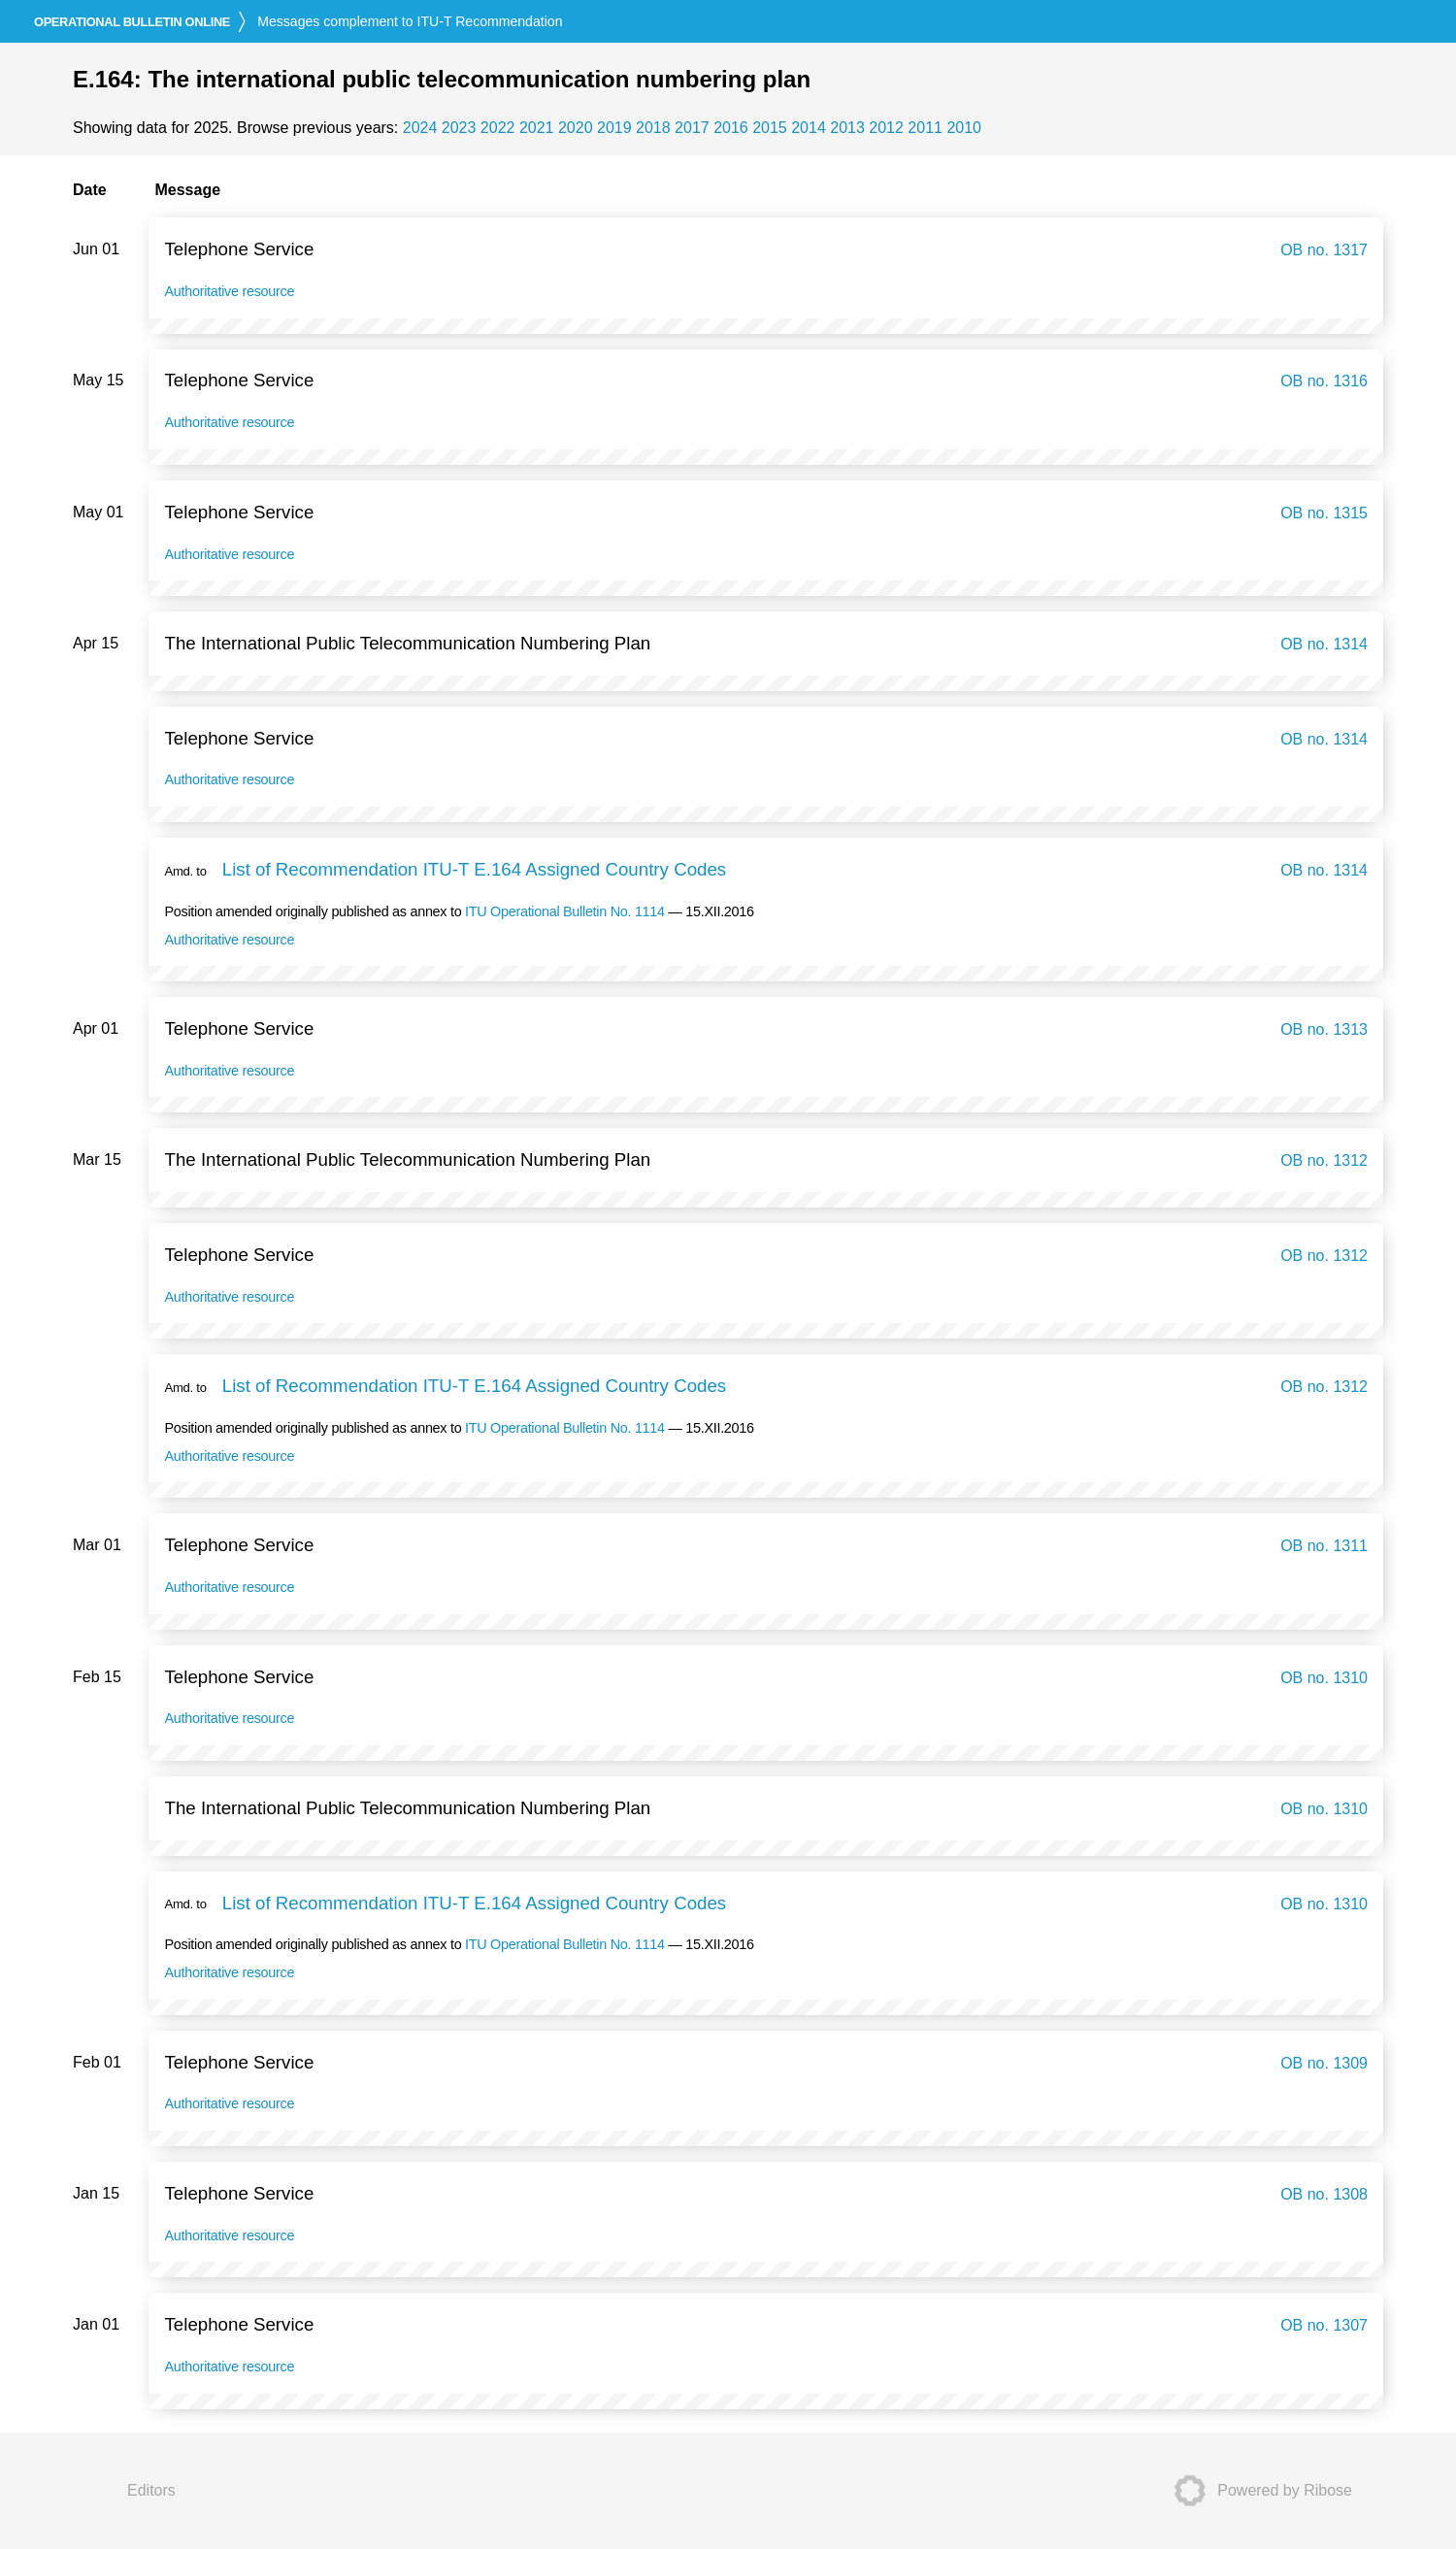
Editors (151, 2490)
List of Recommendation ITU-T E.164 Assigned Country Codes (474, 869)
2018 (653, 127)
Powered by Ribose (1257, 2490)
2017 (692, 127)
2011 (925, 127)
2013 (847, 127)
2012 (886, 127)
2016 (730, 127)
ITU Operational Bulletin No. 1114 (565, 911)
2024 (420, 127)
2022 (497, 127)
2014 (808, 127)
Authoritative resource (229, 291)
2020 (575, 127)
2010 (963, 127)
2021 (536, 127)
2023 (459, 127)
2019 (614, 127)
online (132, 22)
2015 (769, 127)
